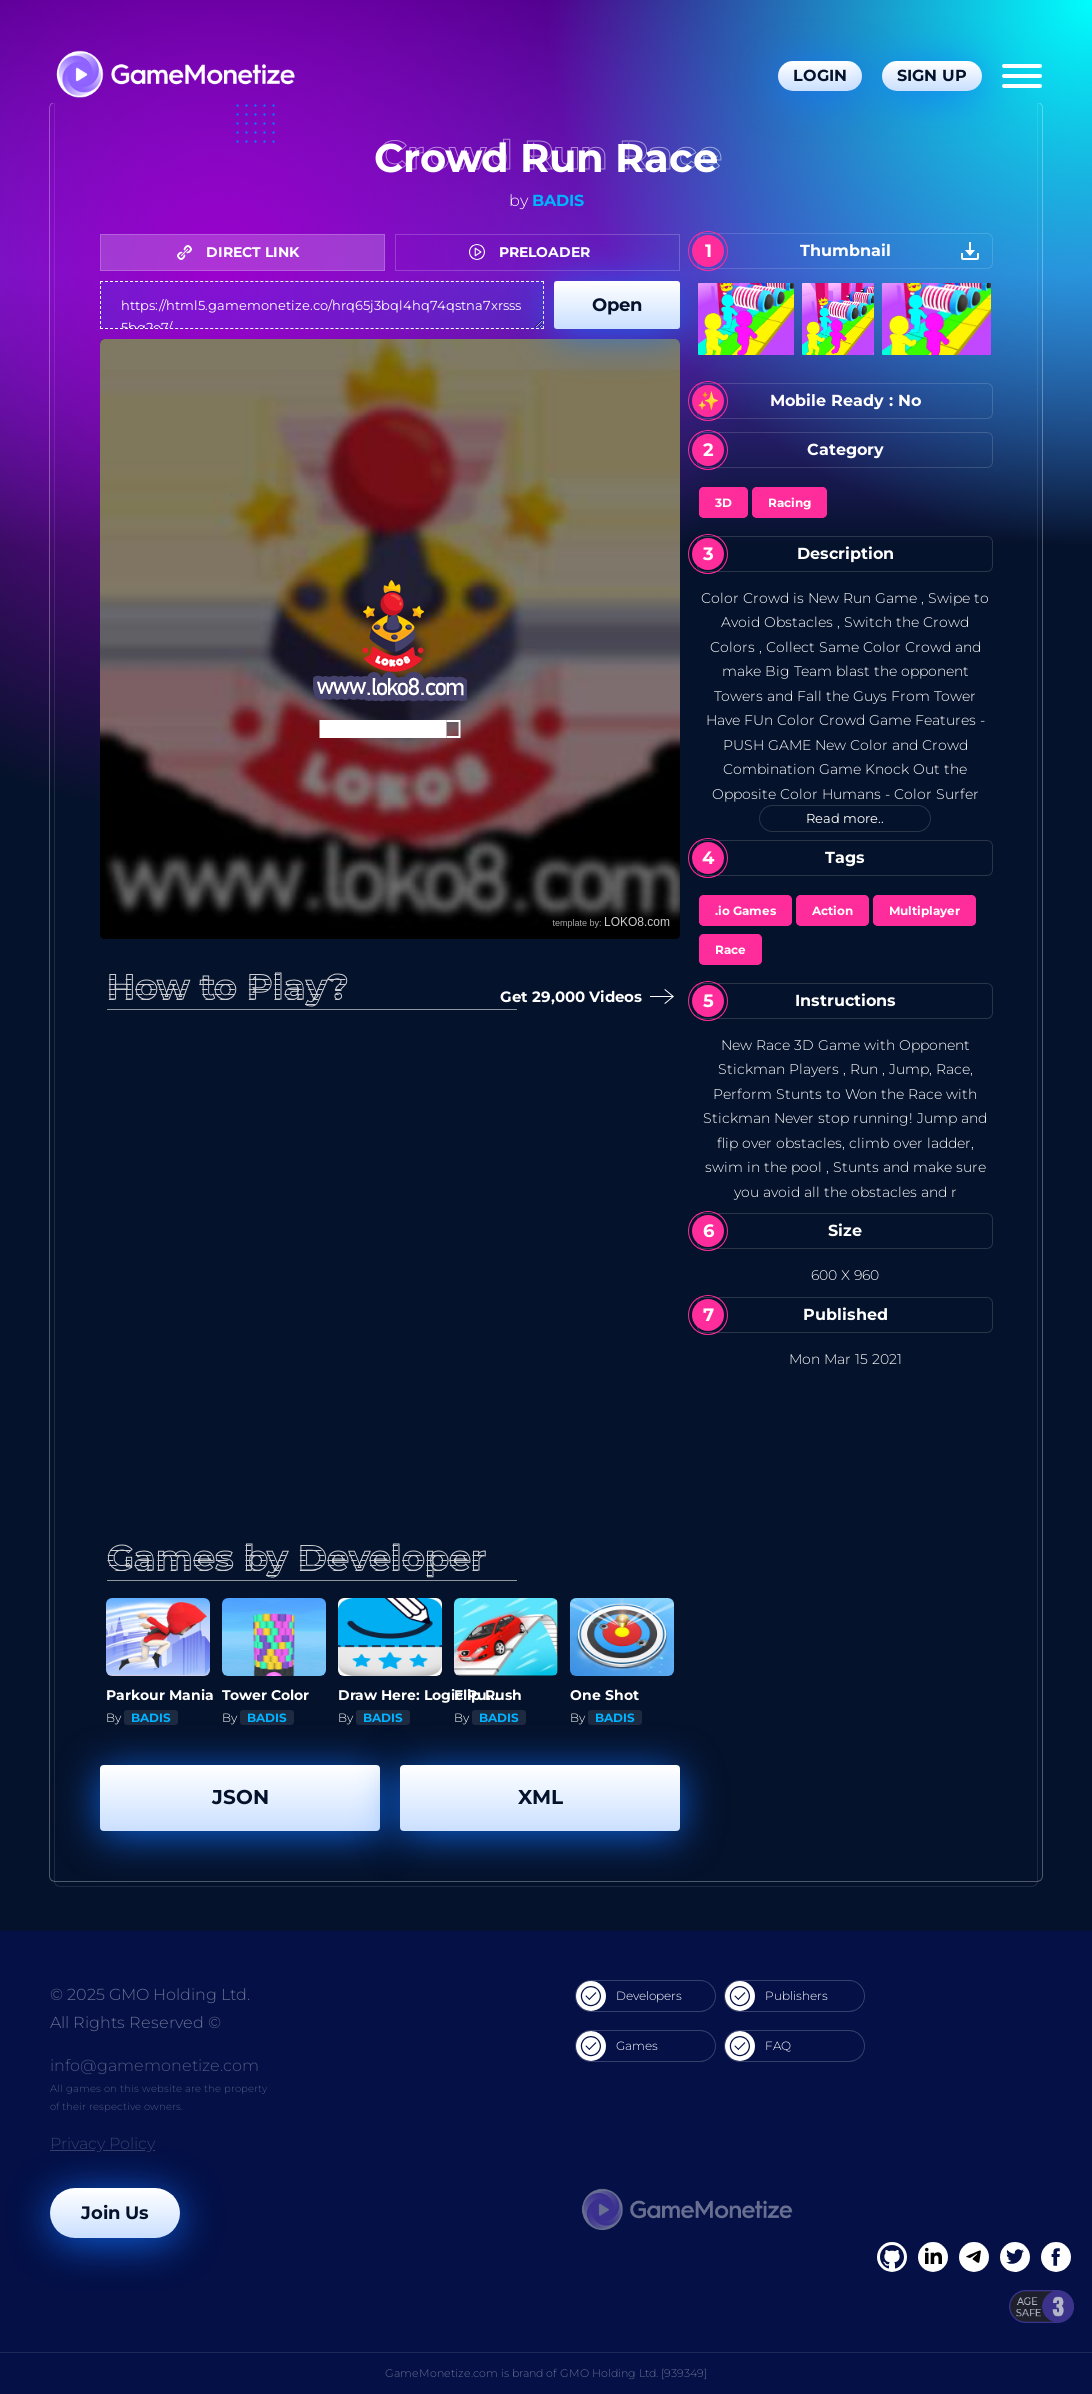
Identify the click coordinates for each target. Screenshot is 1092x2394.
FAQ (758, 2046)
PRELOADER (534, 252)
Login (820, 75)
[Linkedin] (974, 2257)
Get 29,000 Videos (583, 997)
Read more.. (845, 818)
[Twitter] (1015, 2257)
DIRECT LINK (243, 252)
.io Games (745, 910)
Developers (629, 1996)
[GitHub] (1056, 2257)
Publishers (776, 1996)
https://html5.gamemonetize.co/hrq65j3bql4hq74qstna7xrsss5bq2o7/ (322, 305)
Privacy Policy (102, 2143)
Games (617, 2046)
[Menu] (1022, 76)
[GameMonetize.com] (174, 76)
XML (540, 1797)
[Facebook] (892, 2257)
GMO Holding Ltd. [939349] (633, 2373)
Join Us (115, 2213)
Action (832, 910)
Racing (789, 502)
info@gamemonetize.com (154, 2065)
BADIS (558, 200)
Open (617, 305)
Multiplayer (924, 910)
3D (723, 502)
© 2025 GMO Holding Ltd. (150, 1994)
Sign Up (932, 75)
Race (730, 949)
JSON (240, 1797)
